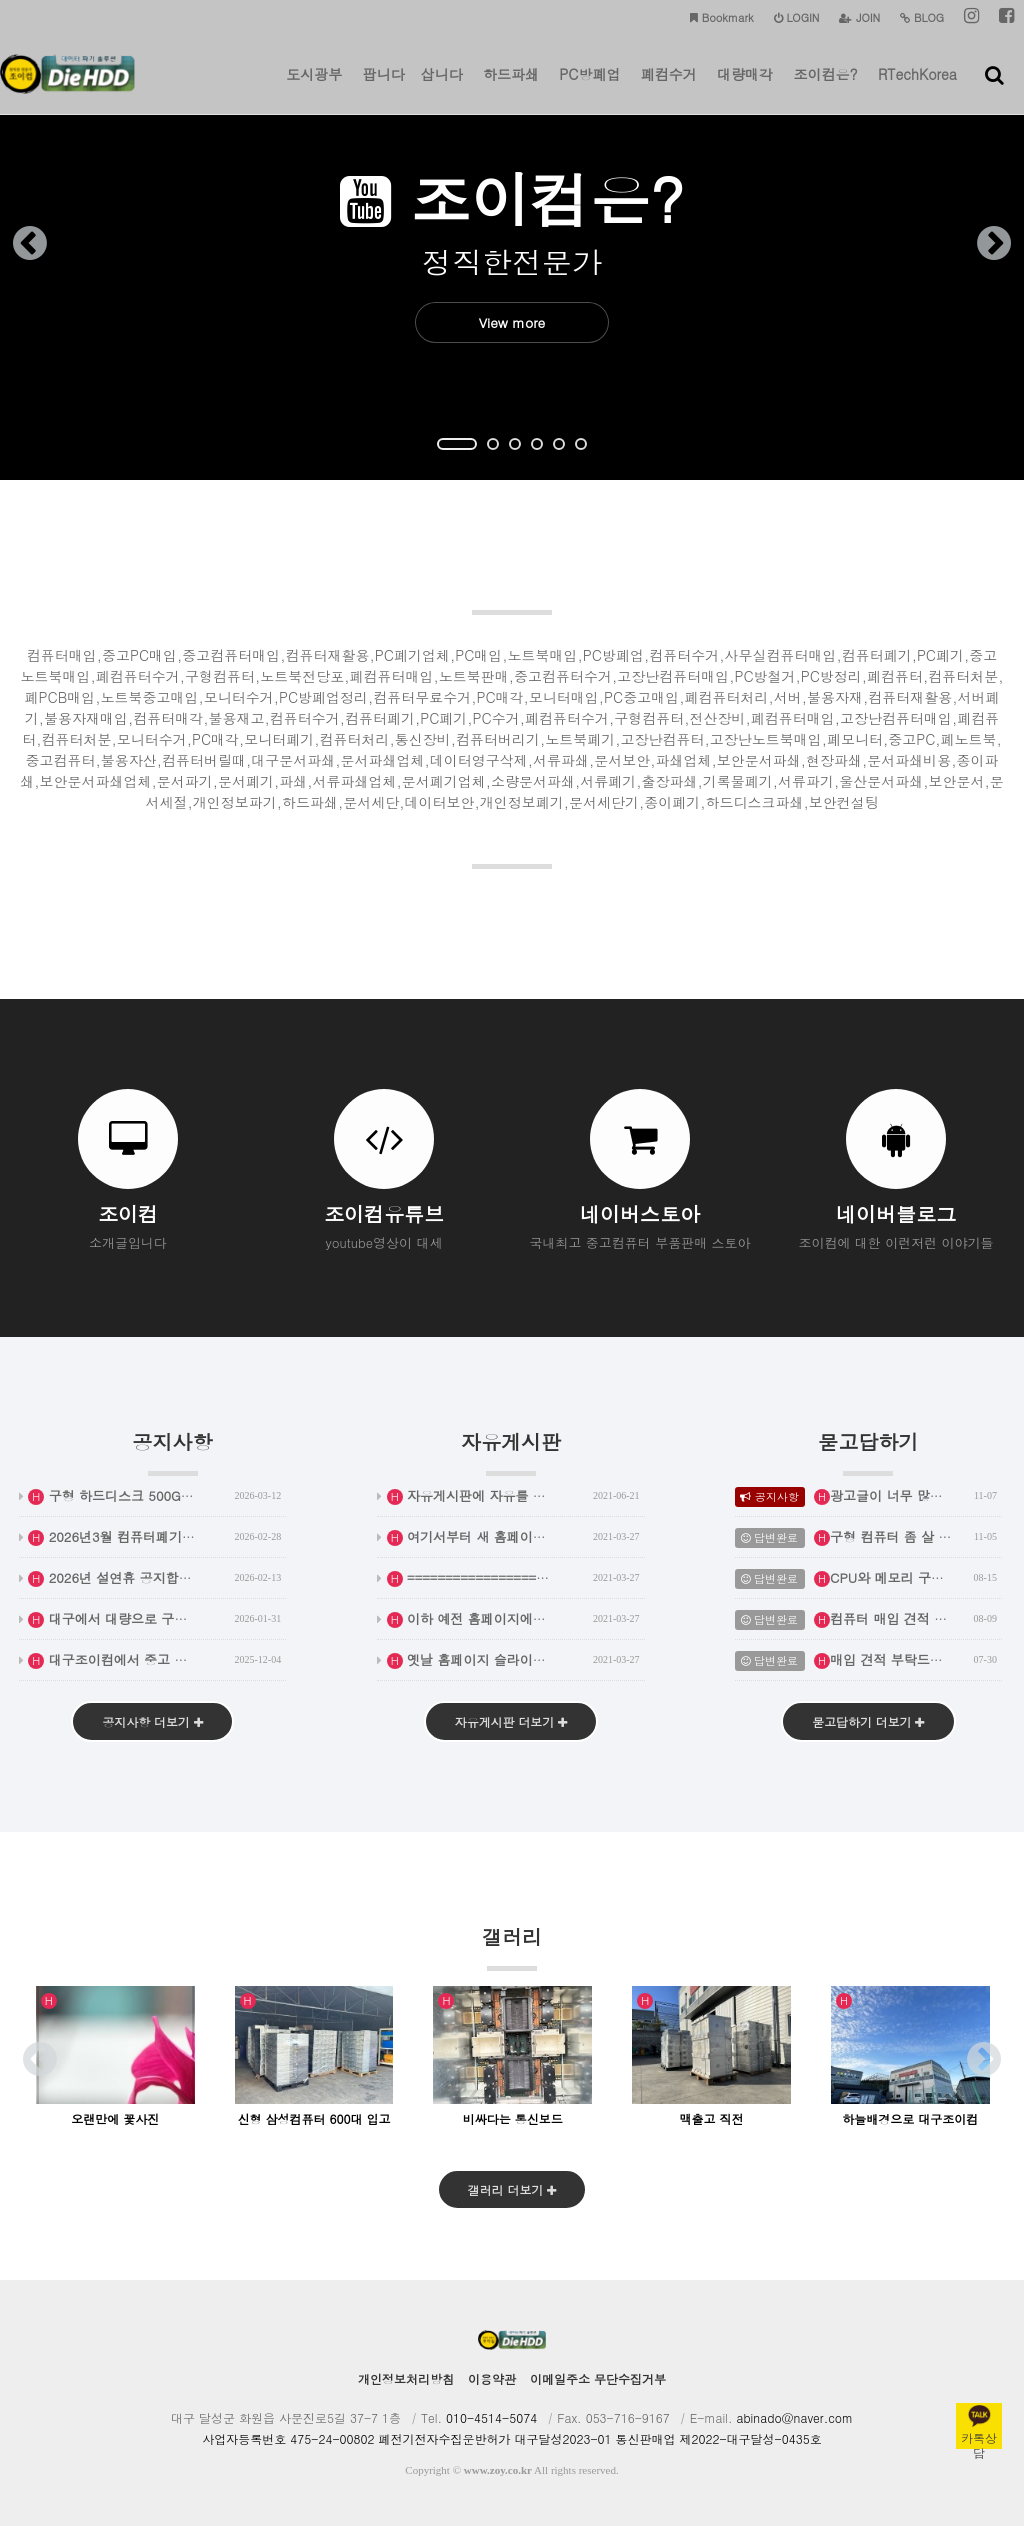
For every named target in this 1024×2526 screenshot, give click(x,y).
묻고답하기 (868, 1451)
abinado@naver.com (794, 2417)
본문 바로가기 (0, 0)
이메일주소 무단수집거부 (598, 2378)
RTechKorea (917, 89)
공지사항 (173, 1451)
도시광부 (314, 89)
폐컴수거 (669, 89)
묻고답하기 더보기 (868, 1721)
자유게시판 (511, 1451)
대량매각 (745, 89)
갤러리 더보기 (511, 2189)
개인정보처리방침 (406, 2378)
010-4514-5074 (491, 2417)
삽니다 (442, 89)
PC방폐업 (589, 89)
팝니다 (384, 89)
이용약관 (492, 2378)
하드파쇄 (511, 89)
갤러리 (512, 1946)
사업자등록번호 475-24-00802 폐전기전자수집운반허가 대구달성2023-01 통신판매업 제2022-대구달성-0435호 (511, 2438)
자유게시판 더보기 (510, 1721)
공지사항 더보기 (152, 1721)
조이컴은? (825, 89)
